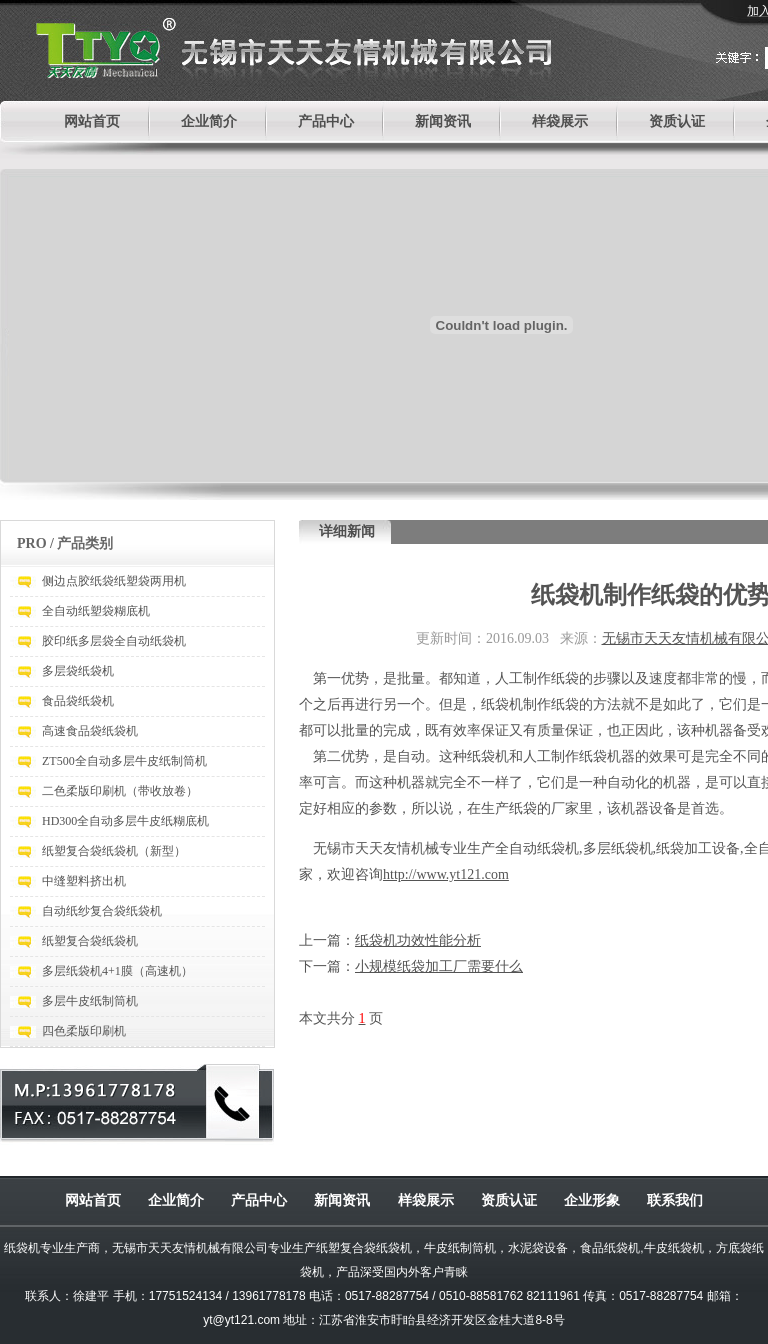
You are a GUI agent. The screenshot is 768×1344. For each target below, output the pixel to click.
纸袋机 (22, 1248)
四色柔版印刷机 (84, 1031)
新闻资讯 (443, 121)
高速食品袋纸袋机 (90, 731)
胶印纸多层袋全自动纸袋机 (114, 641)
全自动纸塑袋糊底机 (96, 611)
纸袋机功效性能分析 (418, 940)
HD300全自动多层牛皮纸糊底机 (125, 821)
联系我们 (675, 1200)
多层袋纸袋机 (78, 671)
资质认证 (677, 121)
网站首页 (92, 121)
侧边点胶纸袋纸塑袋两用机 (114, 581)
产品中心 (326, 121)
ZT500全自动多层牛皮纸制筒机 (124, 761)
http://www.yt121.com (446, 874)
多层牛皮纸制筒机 (90, 1001)
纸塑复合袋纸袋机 (90, 941)
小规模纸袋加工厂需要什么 (439, 966)
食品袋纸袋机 (78, 701)
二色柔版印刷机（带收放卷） (120, 791)
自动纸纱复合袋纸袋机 (102, 911)
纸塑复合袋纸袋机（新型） (114, 851)
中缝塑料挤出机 (84, 881)
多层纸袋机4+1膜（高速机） (117, 971)
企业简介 (209, 121)
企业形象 (592, 1200)
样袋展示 (560, 121)
